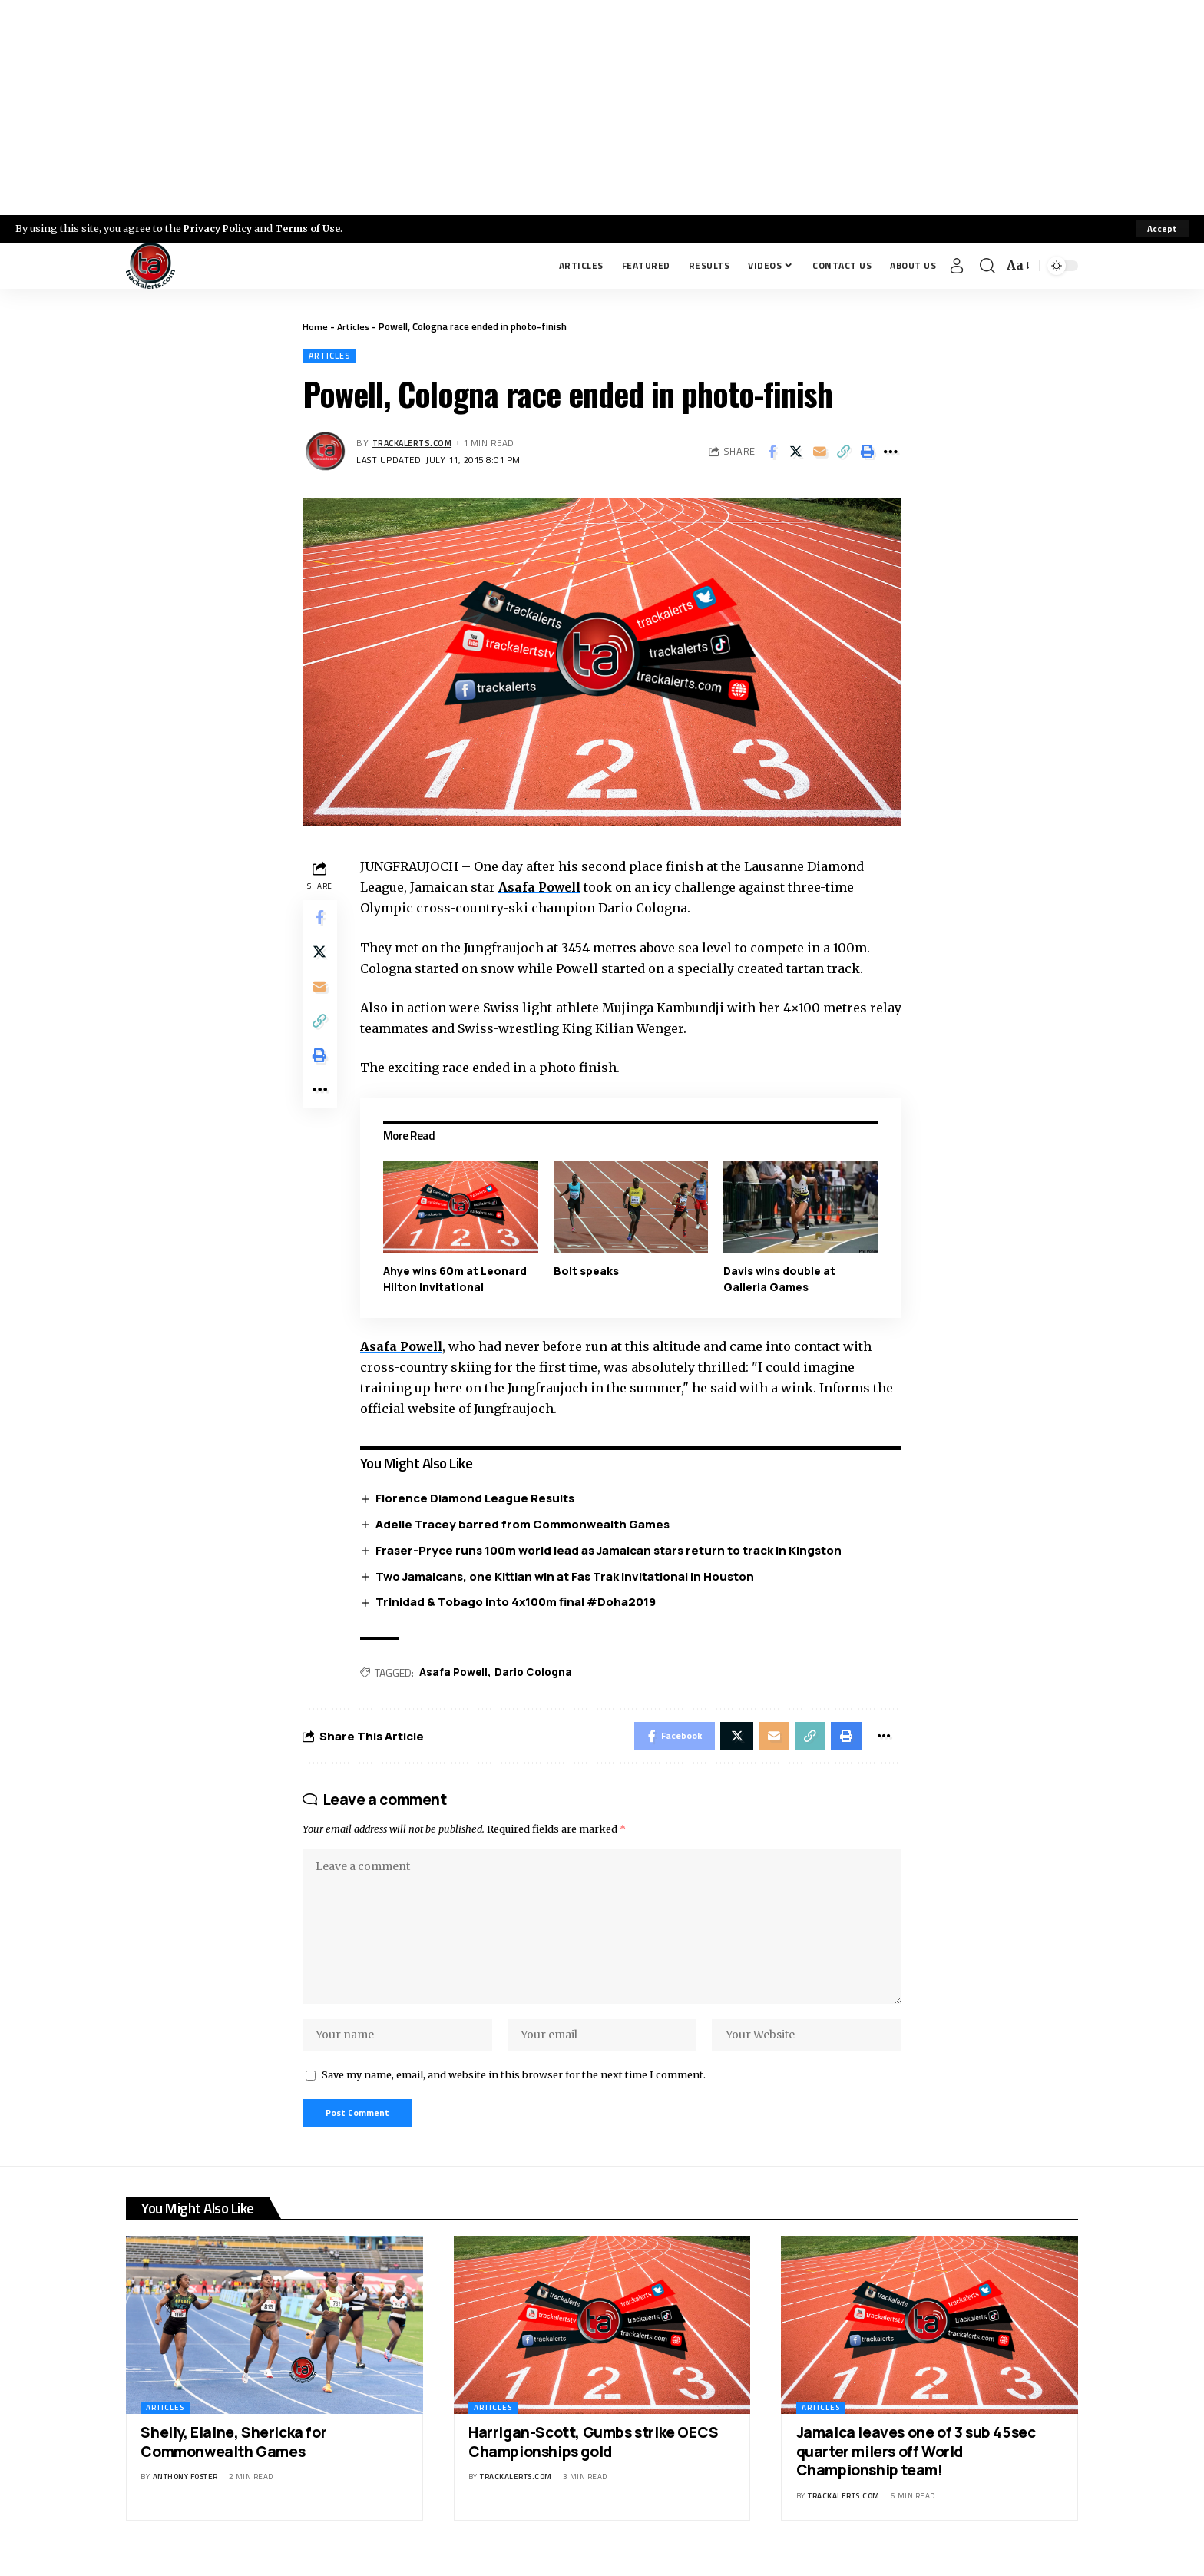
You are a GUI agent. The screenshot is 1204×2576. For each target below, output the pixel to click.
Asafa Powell (543, 888)
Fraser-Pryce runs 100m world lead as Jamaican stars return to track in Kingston (612, 1551)
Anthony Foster (185, 2493)
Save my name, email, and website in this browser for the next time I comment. (514, 2089)
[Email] (819, 452)
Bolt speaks (587, 1270)
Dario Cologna (539, 1674)
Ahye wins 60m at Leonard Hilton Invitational (457, 1278)
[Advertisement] (602, 107)
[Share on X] (795, 452)
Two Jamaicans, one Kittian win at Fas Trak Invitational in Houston (568, 1577)
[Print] (867, 452)
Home (315, 326)
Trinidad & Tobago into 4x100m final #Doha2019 (519, 1603)
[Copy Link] (843, 452)
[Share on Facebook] (771, 452)
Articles (354, 326)
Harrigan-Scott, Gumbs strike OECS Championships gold (593, 2458)
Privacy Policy (220, 228)
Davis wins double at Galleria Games (780, 1278)
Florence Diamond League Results (478, 1499)
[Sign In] (956, 265)
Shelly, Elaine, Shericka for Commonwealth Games (233, 2458)
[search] (987, 266)
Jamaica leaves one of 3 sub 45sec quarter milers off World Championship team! (916, 2468)
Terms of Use (312, 228)
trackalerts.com (414, 444)
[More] (890, 452)
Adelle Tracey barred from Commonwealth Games (526, 1525)
